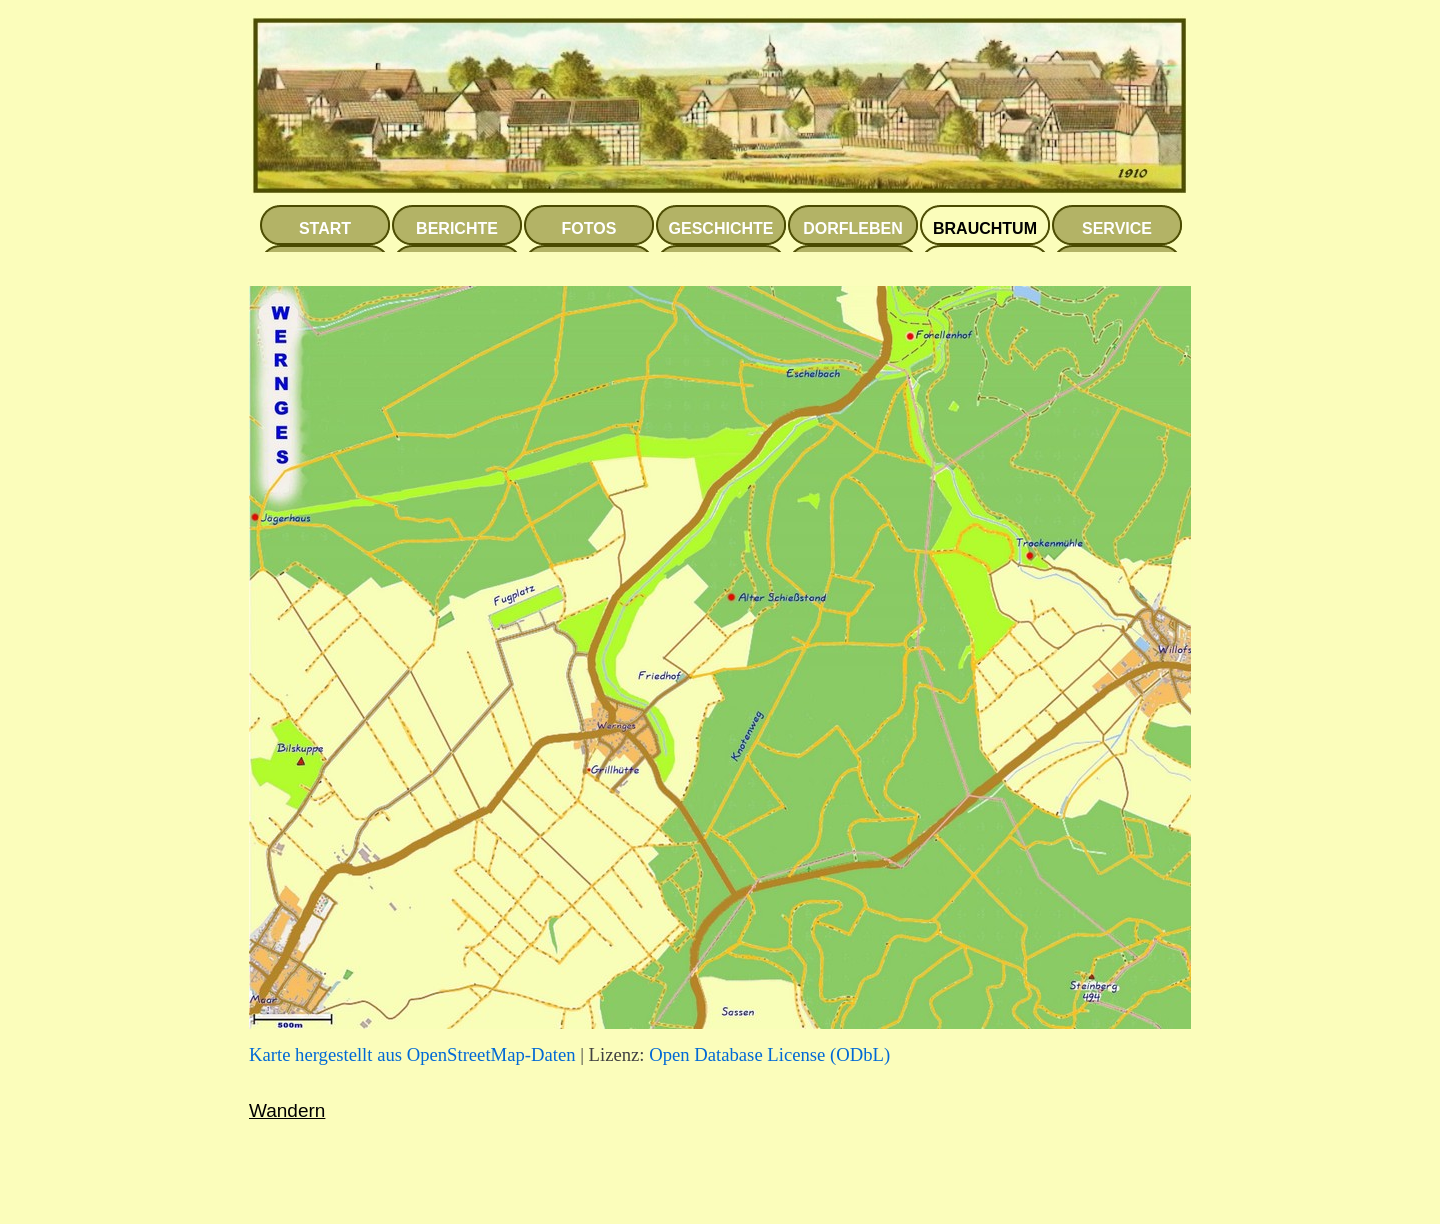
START (325, 228)
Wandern (287, 1110)
